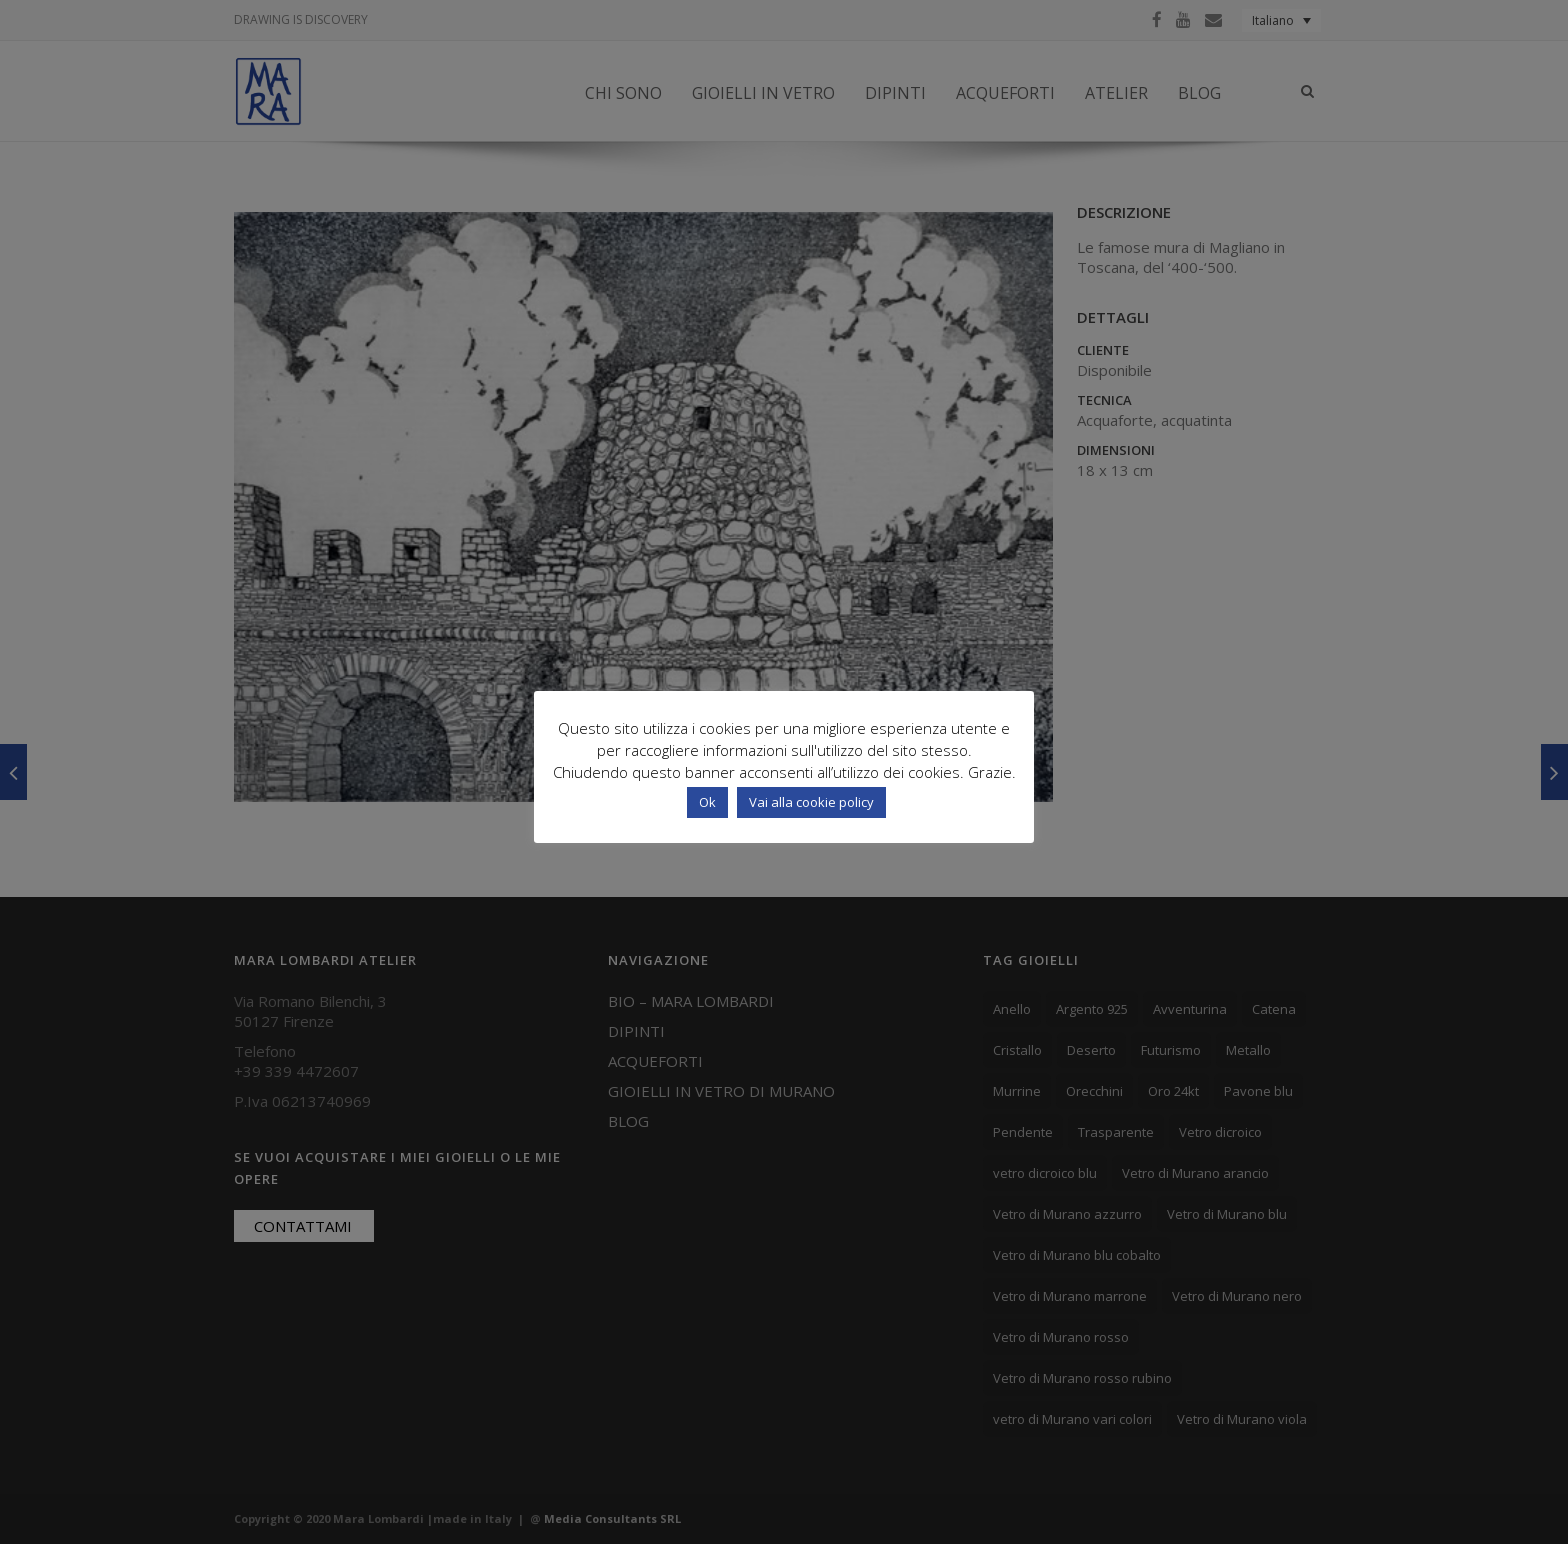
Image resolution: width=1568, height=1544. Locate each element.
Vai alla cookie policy (811, 802)
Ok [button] (707, 802)
